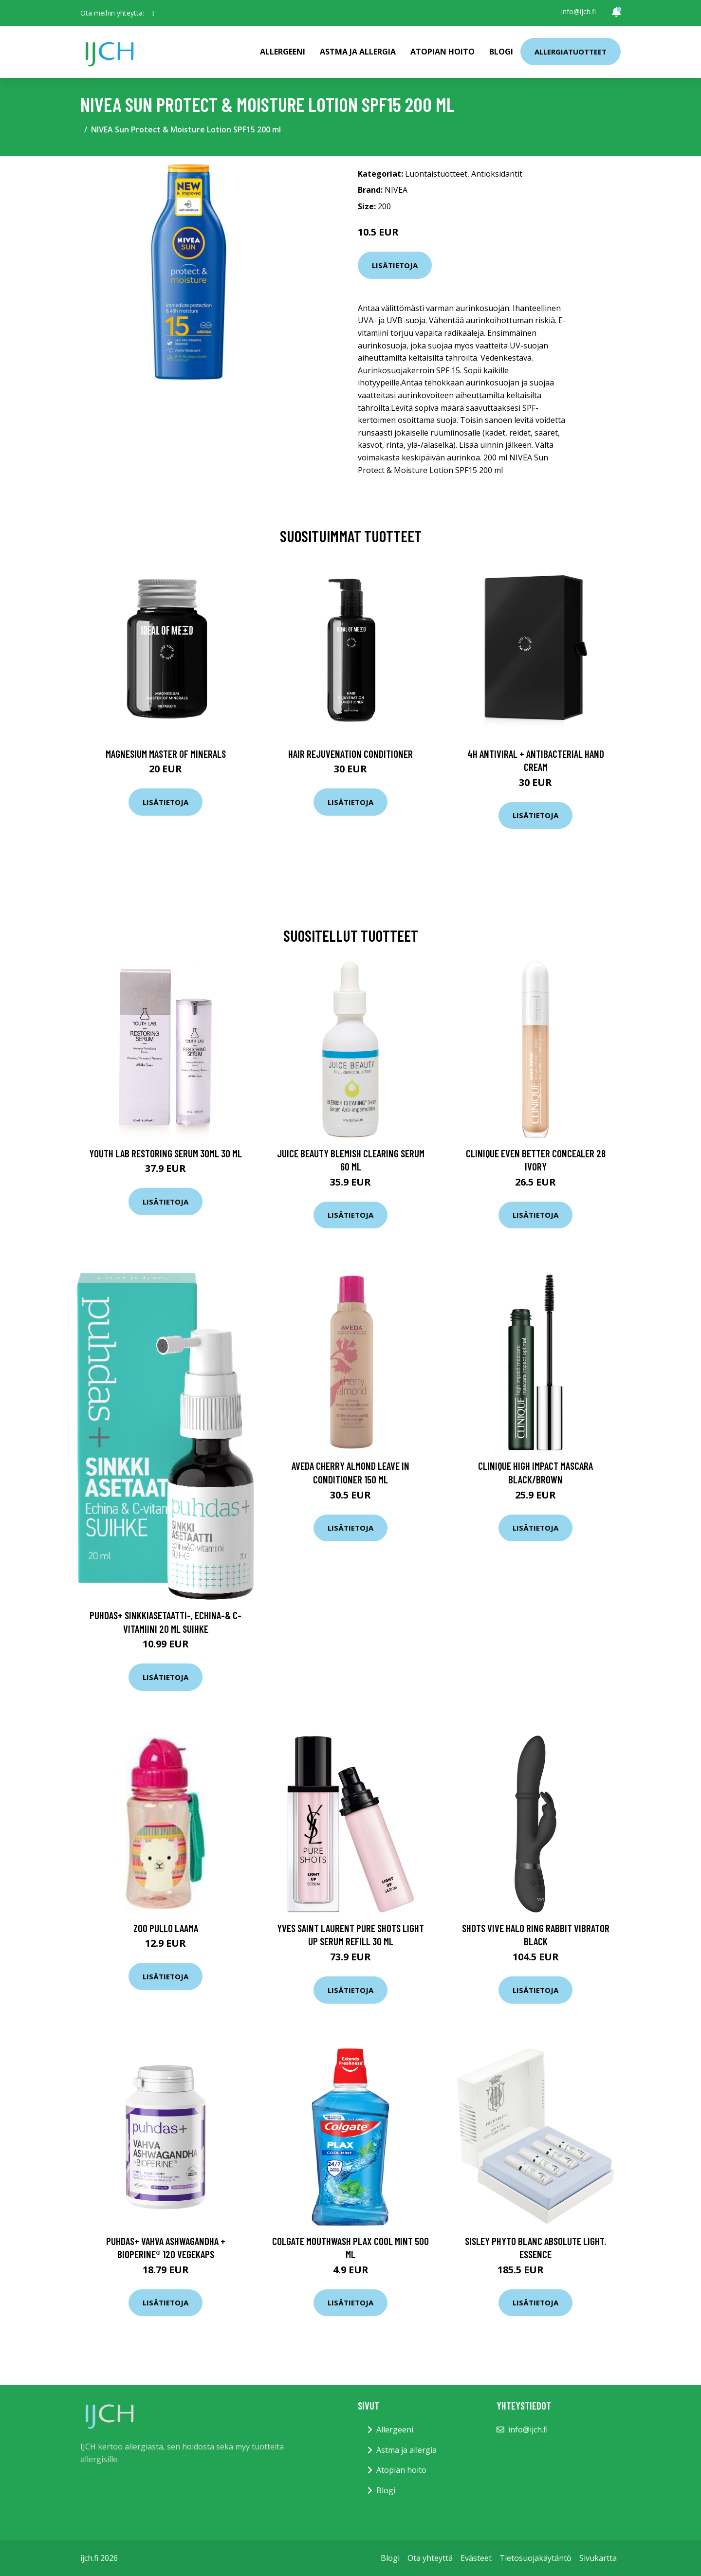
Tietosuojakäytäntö (535, 2558)
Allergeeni (282, 51)
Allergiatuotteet (571, 51)
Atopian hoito (442, 51)
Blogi (501, 51)
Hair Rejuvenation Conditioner (350, 754)
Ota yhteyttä (430, 2558)
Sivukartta (598, 2558)
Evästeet (476, 2558)
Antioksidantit (496, 173)
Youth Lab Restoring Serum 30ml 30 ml (165, 1153)
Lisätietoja (395, 265)
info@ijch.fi (578, 11)
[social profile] (153, 13)
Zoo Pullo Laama (165, 1928)
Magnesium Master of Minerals (166, 754)
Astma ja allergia (358, 51)
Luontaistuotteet (436, 173)
